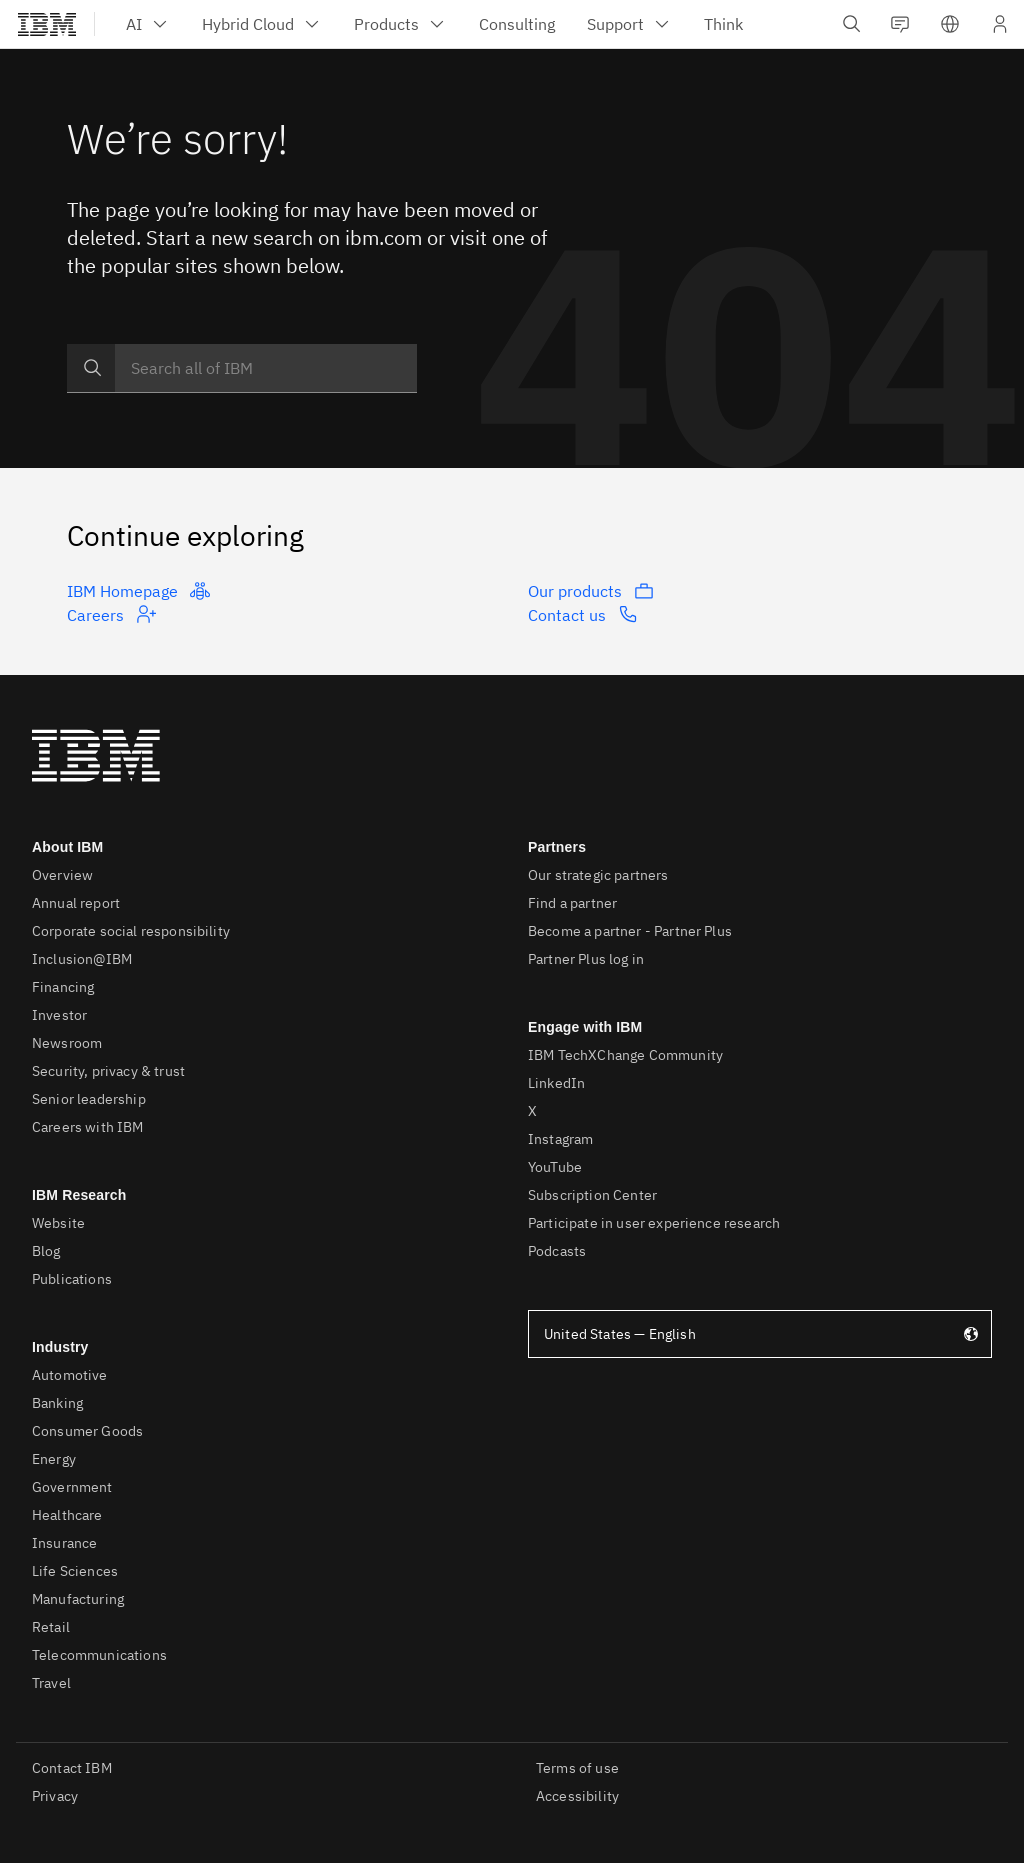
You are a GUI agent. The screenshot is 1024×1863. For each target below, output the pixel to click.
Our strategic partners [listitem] (598, 875)
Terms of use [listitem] (577, 1768)
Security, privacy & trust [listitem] (108, 1071)
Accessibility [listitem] (577, 1796)
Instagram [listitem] (560, 1139)
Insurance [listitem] (64, 1543)
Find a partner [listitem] (572, 903)
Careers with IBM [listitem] (88, 1127)
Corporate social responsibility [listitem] (131, 931)
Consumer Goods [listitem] (87, 1431)
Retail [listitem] (51, 1627)
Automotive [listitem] (70, 1375)
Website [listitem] (58, 1223)
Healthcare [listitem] (67, 1515)
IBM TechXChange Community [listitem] (625, 1055)
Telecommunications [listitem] (99, 1655)
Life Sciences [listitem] (75, 1571)
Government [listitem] (72, 1487)
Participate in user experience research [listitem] (654, 1223)
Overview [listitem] (62, 875)
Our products (591, 591)
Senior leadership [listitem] (89, 1099)
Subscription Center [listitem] (592, 1195)
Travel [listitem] (51, 1683)
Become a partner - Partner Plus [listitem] (630, 931)
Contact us (583, 614)
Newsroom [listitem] (67, 1043)
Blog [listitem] (46, 1251)
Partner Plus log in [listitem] (586, 959)
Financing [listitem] (63, 987)
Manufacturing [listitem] (78, 1599)
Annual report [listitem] (76, 903)
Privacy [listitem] (55, 1796)
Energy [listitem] (54, 1459)
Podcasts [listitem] (557, 1251)
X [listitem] (532, 1111)
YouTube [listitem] (555, 1167)
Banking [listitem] (57, 1403)
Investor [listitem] (59, 1015)
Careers (111, 614)
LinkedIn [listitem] (556, 1083)
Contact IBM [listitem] (72, 1768)
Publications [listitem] (72, 1279)
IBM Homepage (138, 591)
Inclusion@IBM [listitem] (82, 959)
